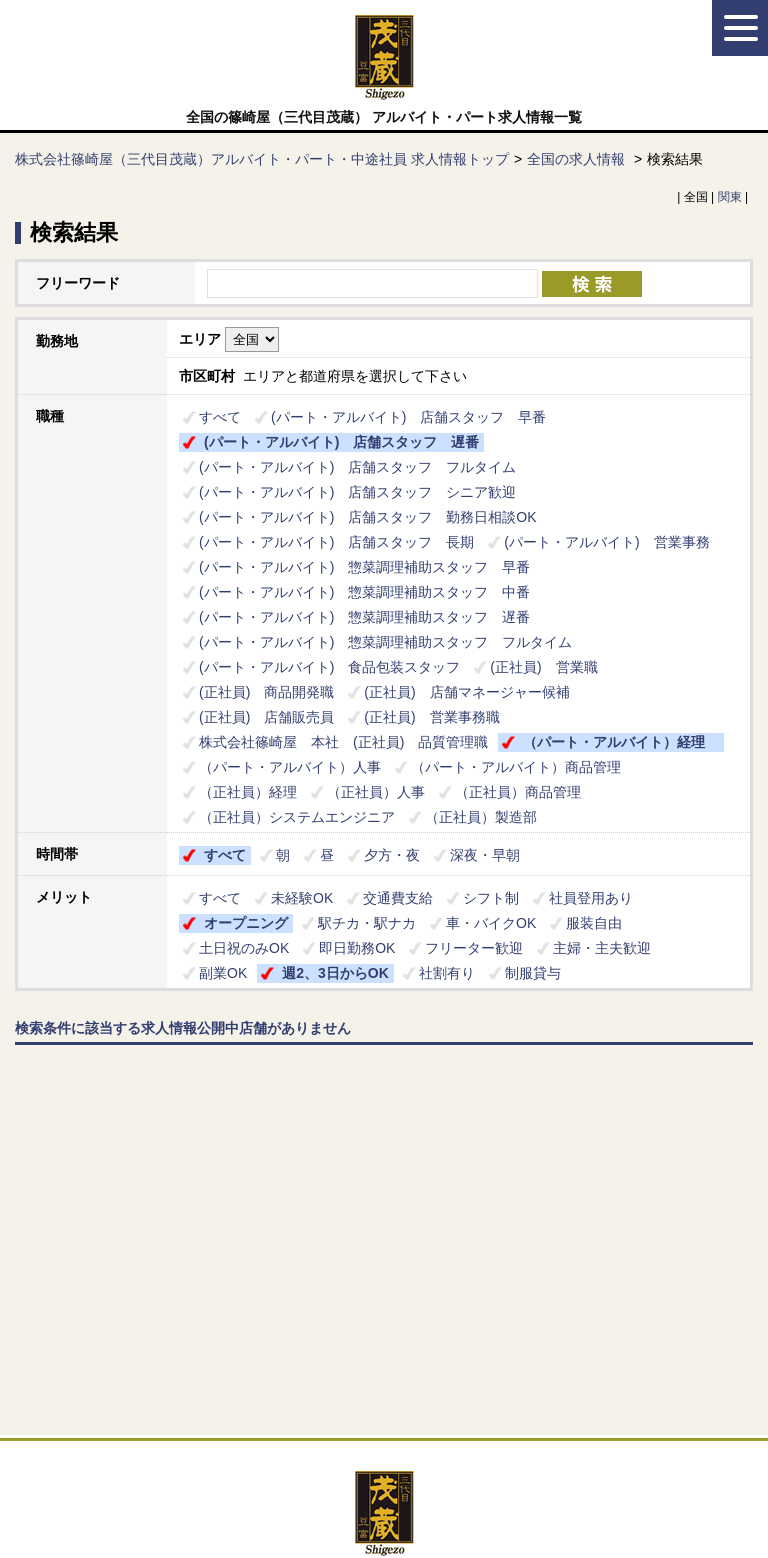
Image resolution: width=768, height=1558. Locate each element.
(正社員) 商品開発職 (266, 692)
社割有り (447, 973)
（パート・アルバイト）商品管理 (516, 767)
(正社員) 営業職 (543, 667)
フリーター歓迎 (474, 948)
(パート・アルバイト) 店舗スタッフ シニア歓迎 (357, 492)
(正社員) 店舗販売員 (266, 717)
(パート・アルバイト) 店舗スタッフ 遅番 (341, 442)
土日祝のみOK (244, 948)
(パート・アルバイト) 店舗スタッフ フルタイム (357, 467)
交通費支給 (398, 898)
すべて (220, 417)
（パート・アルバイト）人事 (290, 767)
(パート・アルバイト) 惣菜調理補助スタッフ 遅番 (364, 617)
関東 (730, 197)
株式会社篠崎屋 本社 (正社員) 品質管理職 (343, 742)
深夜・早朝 (485, 855)
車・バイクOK (491, 923)
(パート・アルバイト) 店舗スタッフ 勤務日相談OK (368, 517)
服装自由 (594, 923)
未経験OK (302, 898)
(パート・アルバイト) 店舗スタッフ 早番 (408, 417)
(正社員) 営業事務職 (431, 717)
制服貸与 (533, 973)
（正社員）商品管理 (518, 792)
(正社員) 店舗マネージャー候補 (466, 692)
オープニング (246, 923)
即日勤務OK (357, 948)
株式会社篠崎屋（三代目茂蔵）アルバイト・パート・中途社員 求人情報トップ (262, 159)
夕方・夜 (392, 855)
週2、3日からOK (335, 973)
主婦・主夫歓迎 (602, 948)
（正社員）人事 (376, 792)
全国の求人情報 (578, 159)
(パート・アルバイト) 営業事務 (606, 542)
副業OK (223, 973)
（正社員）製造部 (481, 817)
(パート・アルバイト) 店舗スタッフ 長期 (336, 542)
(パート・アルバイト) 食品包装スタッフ (329, 667)
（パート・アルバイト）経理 (621, 742)
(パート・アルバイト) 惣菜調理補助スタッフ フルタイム (385, 642)
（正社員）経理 (248, 792)
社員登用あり (591, 898)
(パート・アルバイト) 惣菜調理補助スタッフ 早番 (364, 567)
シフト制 (491, 898)
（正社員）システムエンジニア (297, 817)
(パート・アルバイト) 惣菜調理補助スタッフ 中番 (364, 592)
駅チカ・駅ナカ (367, 923)
